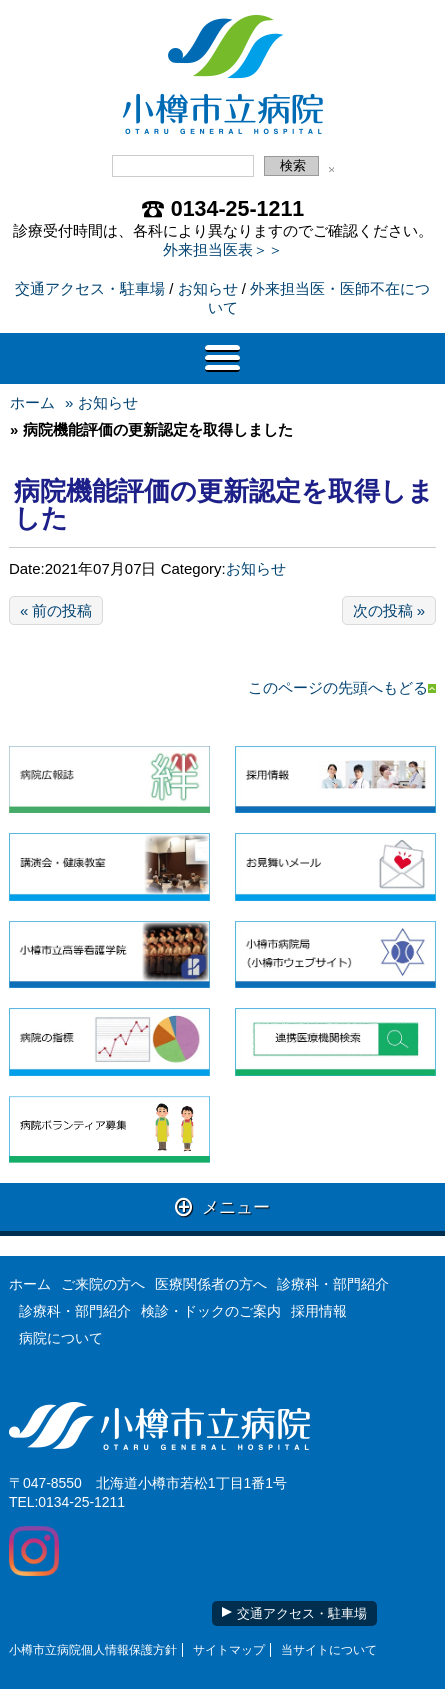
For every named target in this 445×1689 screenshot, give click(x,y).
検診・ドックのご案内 (211, 1311)
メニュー (222, 1206)
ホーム (32, 402)
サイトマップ (229, 1650)
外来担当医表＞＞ (223, 249)
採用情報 (319, 1311)
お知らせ (208, 288)
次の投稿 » (389, 610)
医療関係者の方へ (211, 1284)
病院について (61, 1338)
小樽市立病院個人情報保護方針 (93, 1650)
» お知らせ (101, 402)
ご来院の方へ (103, 1284)
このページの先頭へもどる (342, 687)
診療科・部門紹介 (333, 1284)
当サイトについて (329, 1650)
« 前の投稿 (56, 610)
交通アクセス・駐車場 (90, 288)
